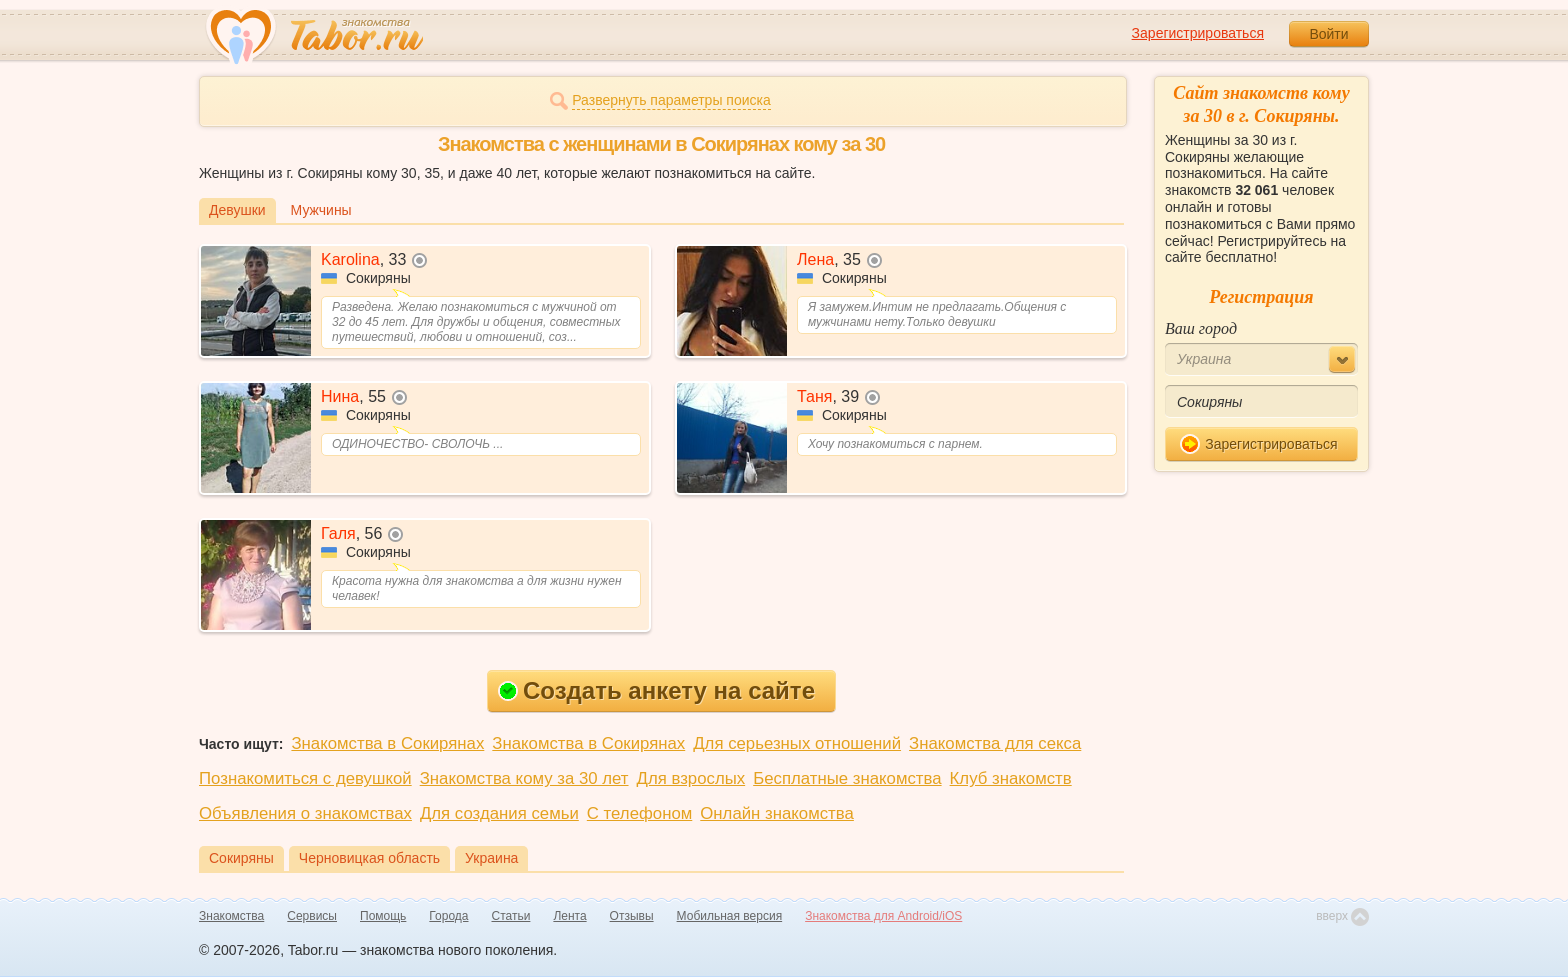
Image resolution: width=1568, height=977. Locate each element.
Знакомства (231, 916)
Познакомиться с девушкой (305, 778)
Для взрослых (691, 778)
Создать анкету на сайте (656, 690)
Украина (491, 858)
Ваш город (1201, 328)
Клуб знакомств (1011, 778)
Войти (1328, 34)
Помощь (383, 916)
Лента (569, 916)
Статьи (511, 916)
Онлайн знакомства (777, 813)
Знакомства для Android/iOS (883, 916)
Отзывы (632, 916)
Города (448, 916)
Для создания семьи (499, 813)
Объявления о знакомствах (305, 813)
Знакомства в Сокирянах (387, 743)
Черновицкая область (369, 858)
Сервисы (312, 916)
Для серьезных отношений (797, 743)
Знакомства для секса (995, 743)
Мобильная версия (730, 916)
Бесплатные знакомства (847, 778)
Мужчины (321, 210)
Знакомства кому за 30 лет (524, 778)
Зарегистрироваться (1198, 33)
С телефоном (639, 813)
